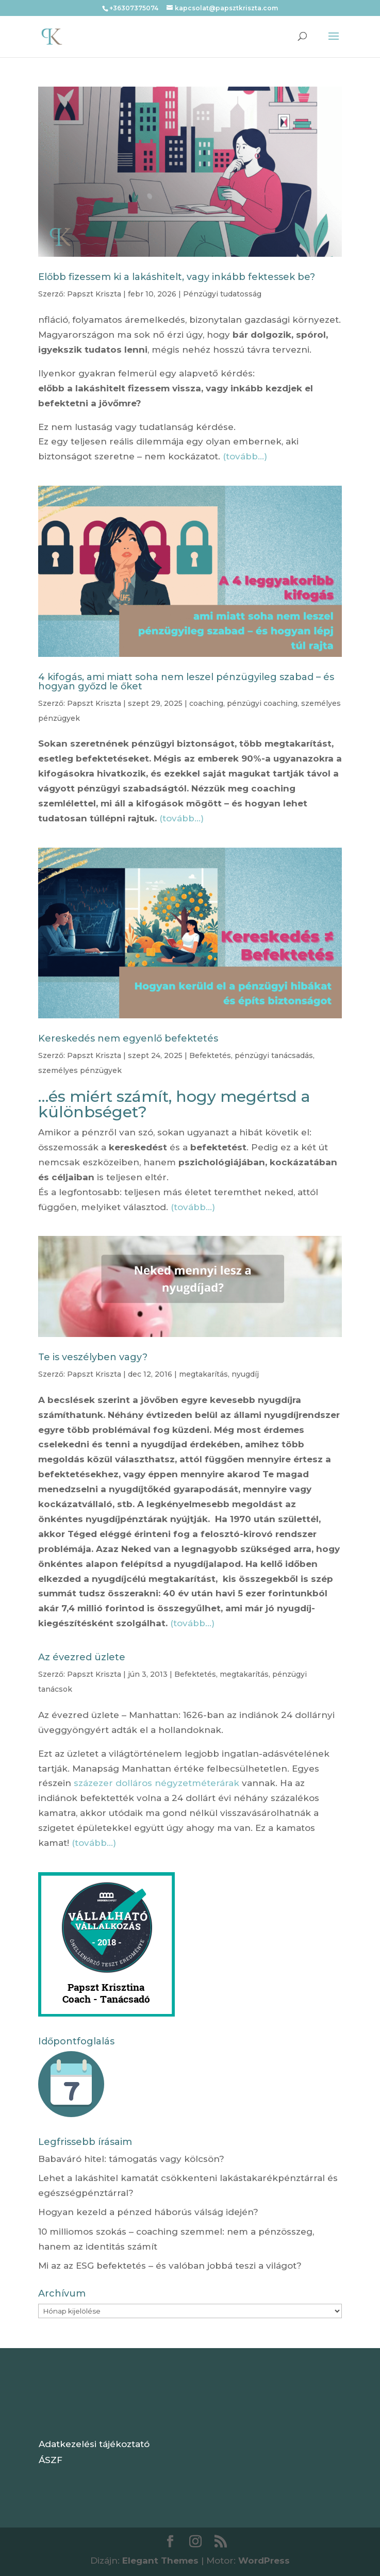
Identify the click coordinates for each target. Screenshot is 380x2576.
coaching (206, 703)
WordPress (264, 2560)
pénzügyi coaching (262, 703)
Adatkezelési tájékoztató (94, 2444)
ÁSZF (50, 2460)
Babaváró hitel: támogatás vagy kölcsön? (131, 2159)
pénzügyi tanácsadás (274, 1055)
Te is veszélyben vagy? (92, 1357)
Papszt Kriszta (94, 294)
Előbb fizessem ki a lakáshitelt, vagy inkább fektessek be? (176, 277)
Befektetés (210, 1055)
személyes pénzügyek (80, 1070)
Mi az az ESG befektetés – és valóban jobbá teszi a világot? (170, 2265)
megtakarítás (203, 1374)
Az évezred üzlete (81, 1657)
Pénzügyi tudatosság (222, 294)
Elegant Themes (160, 2560)
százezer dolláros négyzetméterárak (156, 1783)
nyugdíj (245, 1374)
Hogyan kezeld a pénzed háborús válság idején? (148, 2212)
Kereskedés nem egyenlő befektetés (128, 1038)
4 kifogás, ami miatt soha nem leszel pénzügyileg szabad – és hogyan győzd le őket (186, 681)
